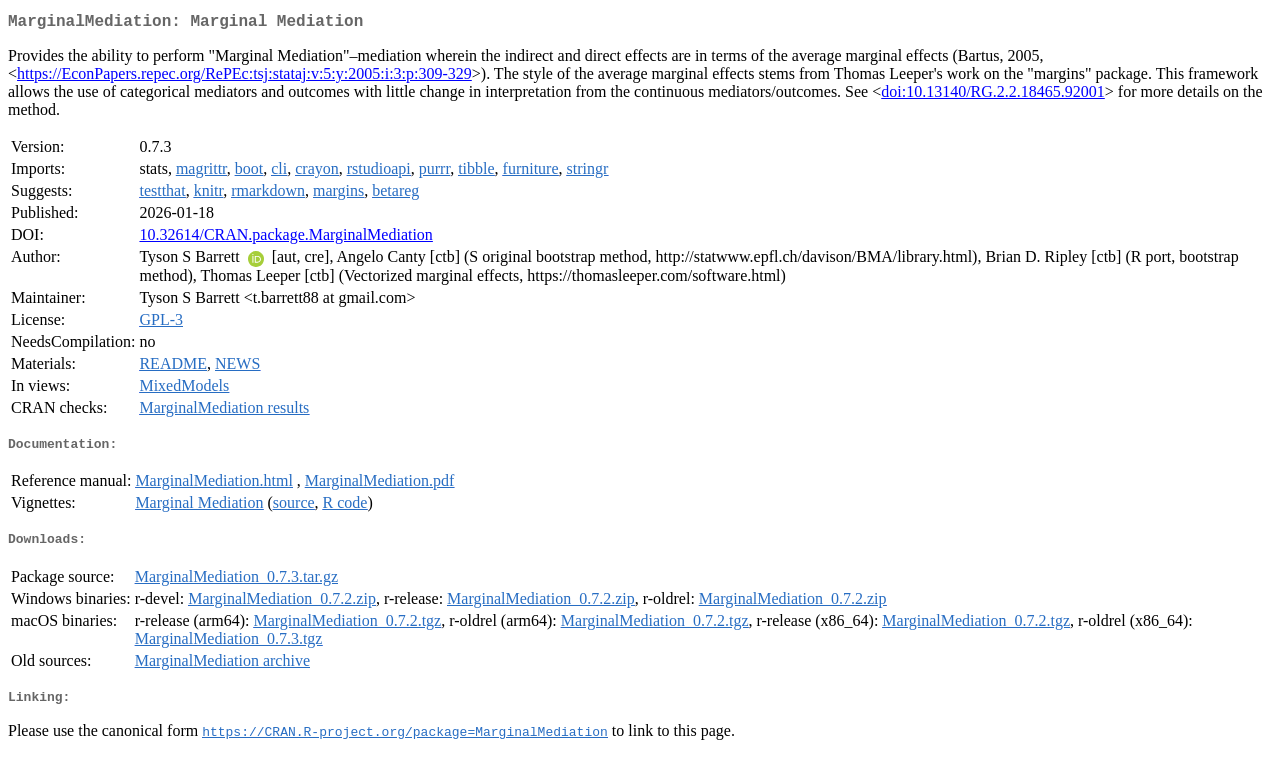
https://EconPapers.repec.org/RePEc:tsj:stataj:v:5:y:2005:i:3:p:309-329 (244, 77)
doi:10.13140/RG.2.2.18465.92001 (993, 95)
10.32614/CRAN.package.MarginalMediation (285, 238)
